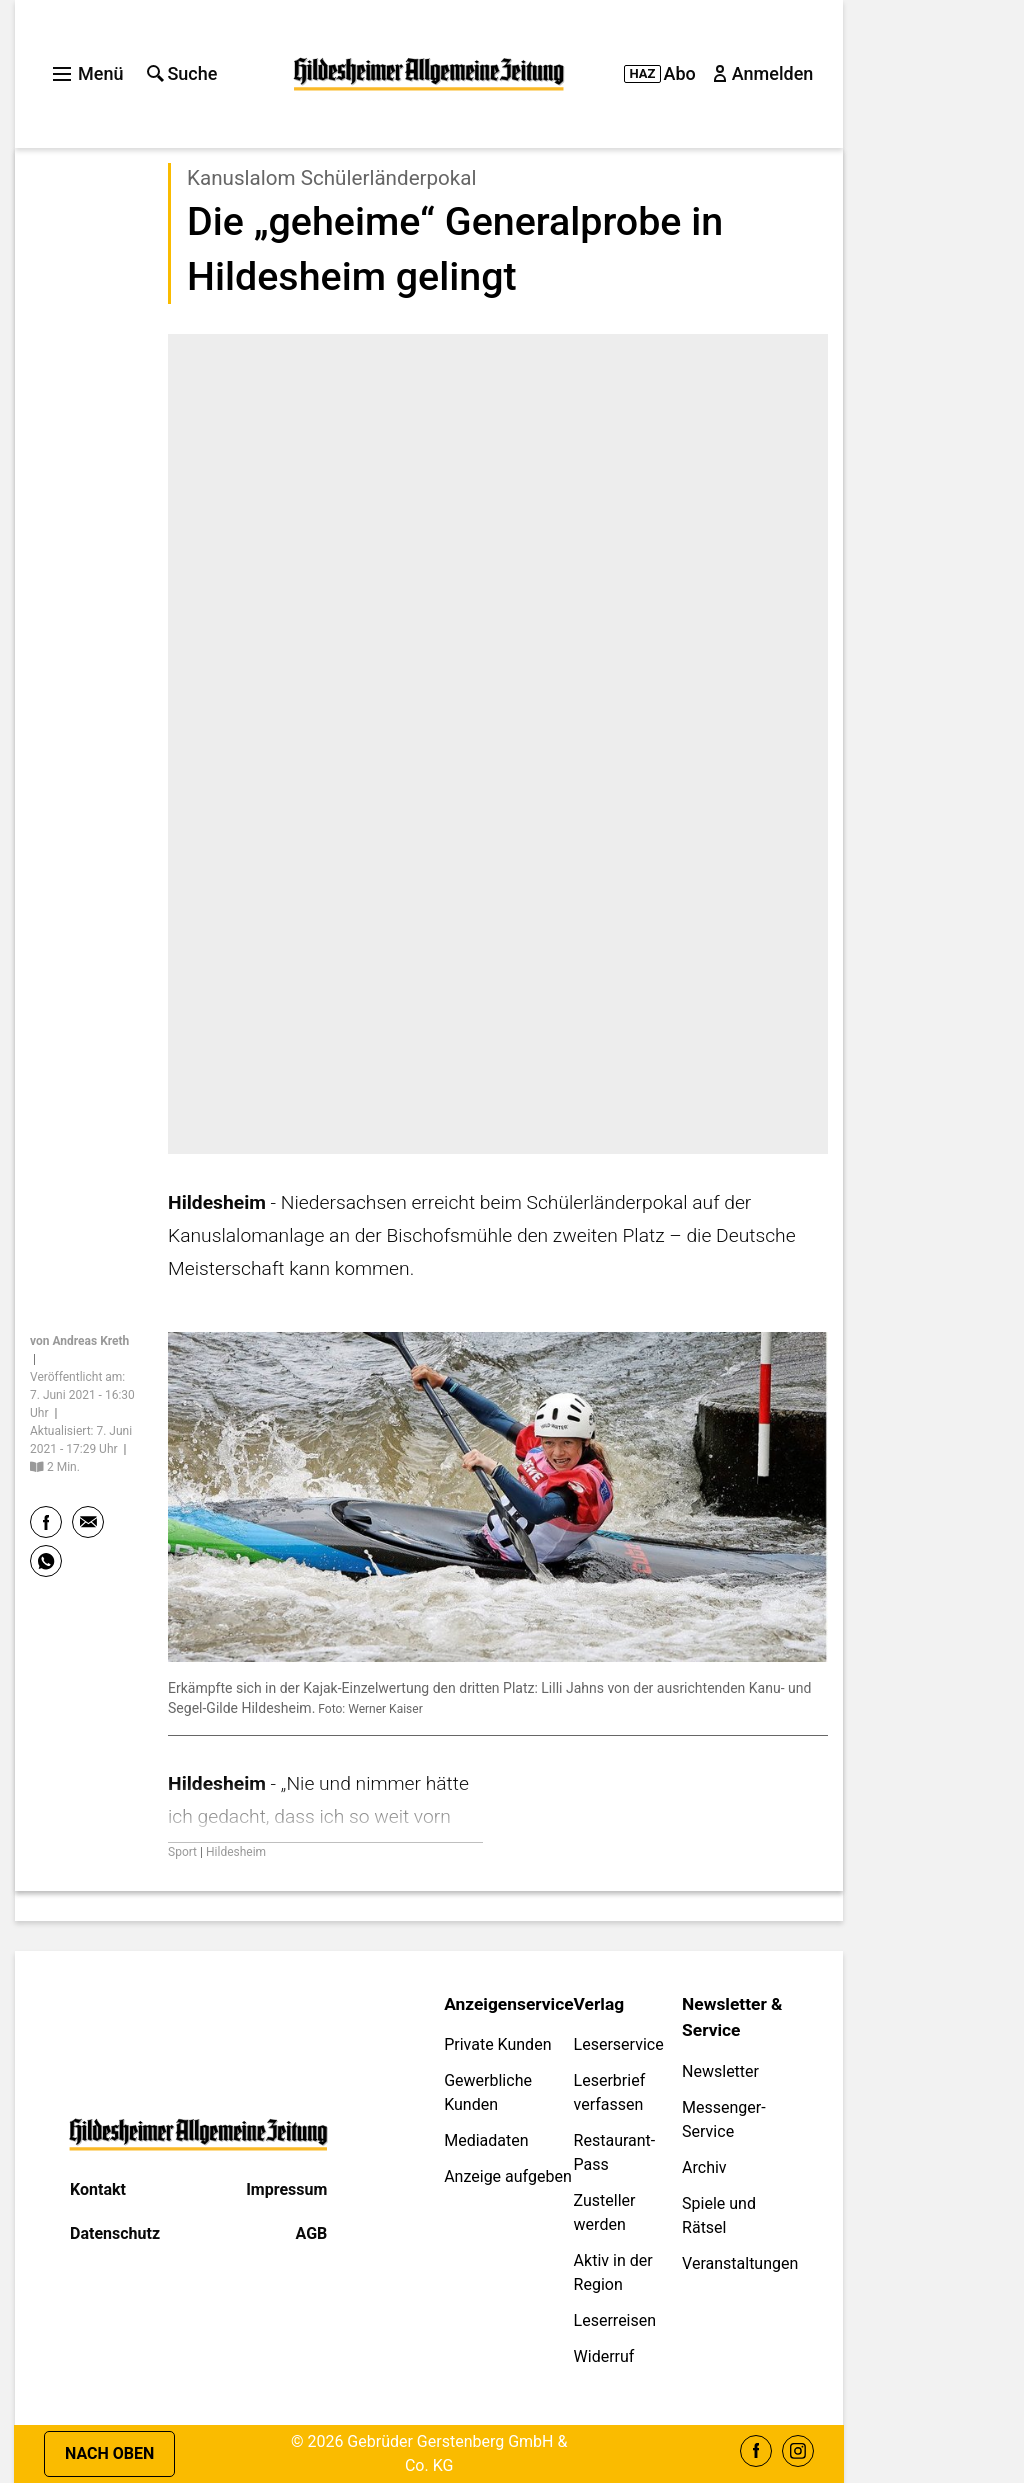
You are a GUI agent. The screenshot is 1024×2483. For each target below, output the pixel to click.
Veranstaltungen (740, 2263)
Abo (660, 73)
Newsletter (720, 2071)
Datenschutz (115, 2233)
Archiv (704, 2167)
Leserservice (619, 2044)
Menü (88, 73)
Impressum (286, 2189)
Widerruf (604, 2356)
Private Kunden (497, 2044)
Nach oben (109, 2453)
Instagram (798, 2451)
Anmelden (765, 73)
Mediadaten (486, 2140)
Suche (182, 73)
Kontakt (98, 2189)
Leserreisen (615, 2320)
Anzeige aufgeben (508, 2176)
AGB (312, 2233)
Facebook (756, 2451)
